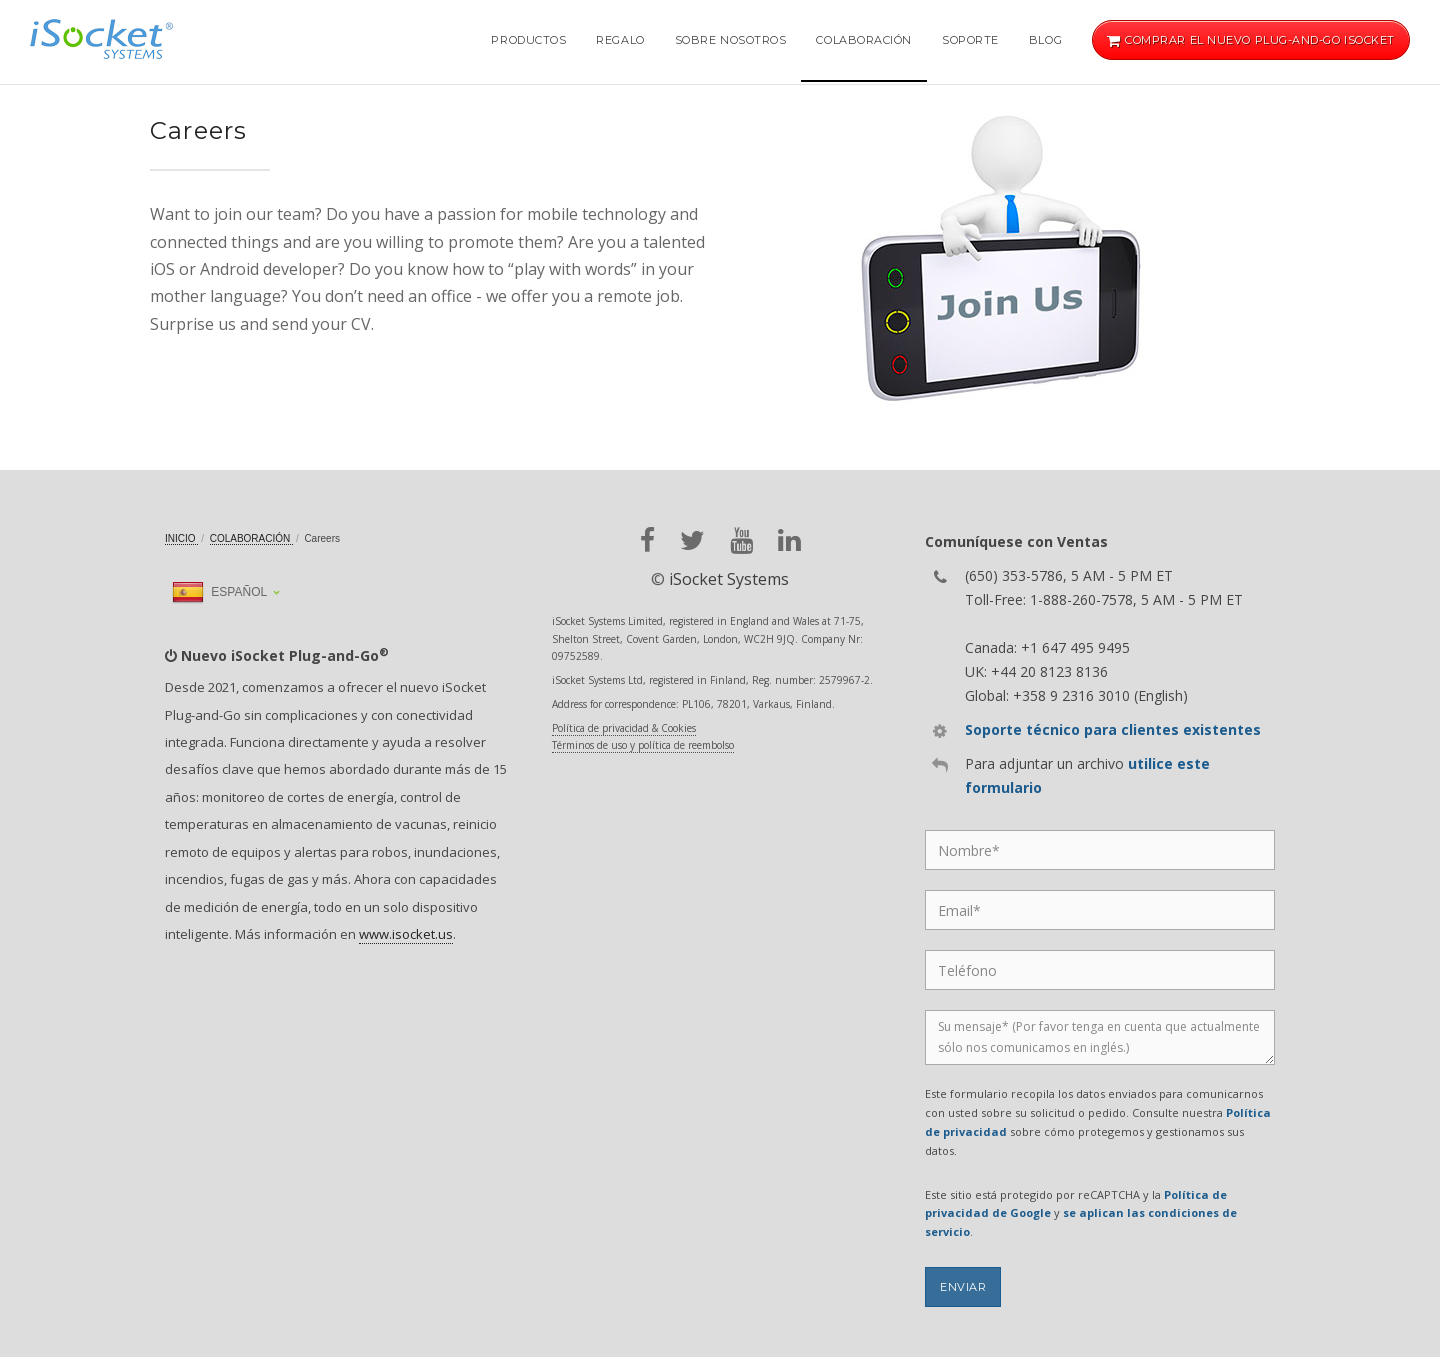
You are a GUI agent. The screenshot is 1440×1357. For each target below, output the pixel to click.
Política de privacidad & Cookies (624, 728)
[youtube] (741, 540)
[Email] (1100, 910)
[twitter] (692, 540)
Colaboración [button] (864, 40)
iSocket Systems (729, 579)
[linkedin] (789, 540)
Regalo (620, 40)
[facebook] (647, 540)
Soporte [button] (970, 40)
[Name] (1100, 850)
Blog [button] (1045, 40)
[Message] (1100, 1037)
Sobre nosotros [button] (731, 40)
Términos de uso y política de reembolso (643, 745)
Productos (528, 40)
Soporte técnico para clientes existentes (1113, 729)
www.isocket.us (406, 934)
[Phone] (1100, 970)
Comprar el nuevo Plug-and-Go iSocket (1251, 40)
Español (219, 592)
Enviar (963, 1287)
